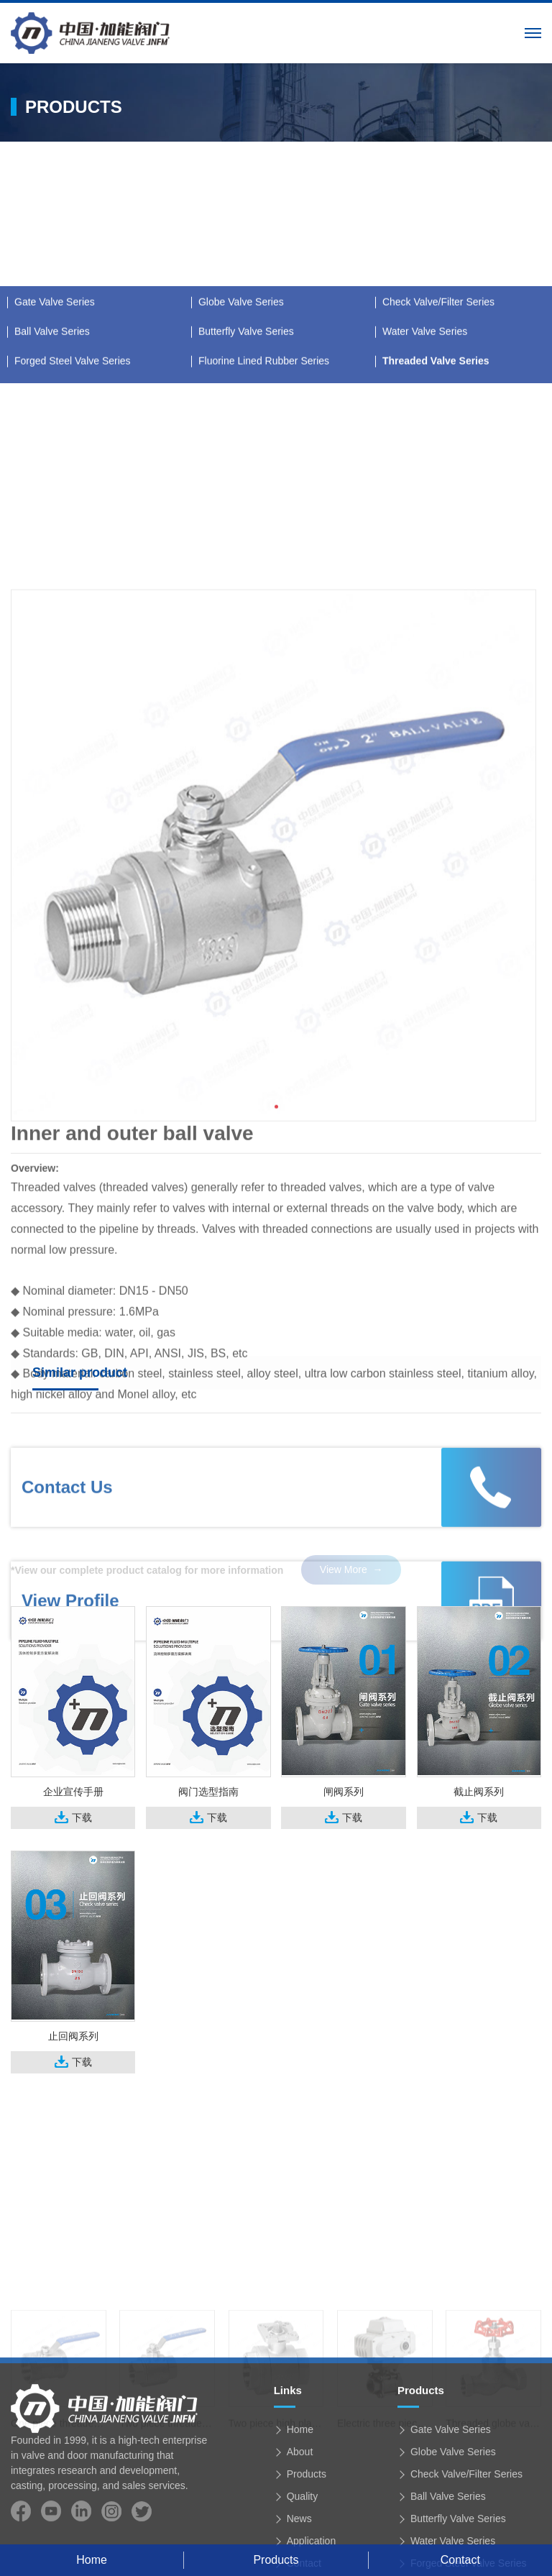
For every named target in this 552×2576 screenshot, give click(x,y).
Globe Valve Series (241, 458)
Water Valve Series (424, 487)
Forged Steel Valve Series (72, 517)
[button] (276, 1301)
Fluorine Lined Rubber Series (263, 517)
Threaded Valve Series (435, 517)
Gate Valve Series (54, 458)
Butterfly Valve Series (246, 487)
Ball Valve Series (52, 487)
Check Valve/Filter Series (438, 458)
